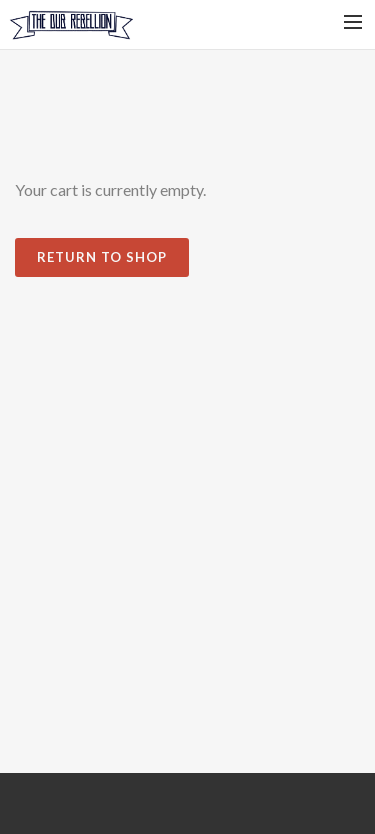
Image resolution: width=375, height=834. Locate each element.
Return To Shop (102, 257)
